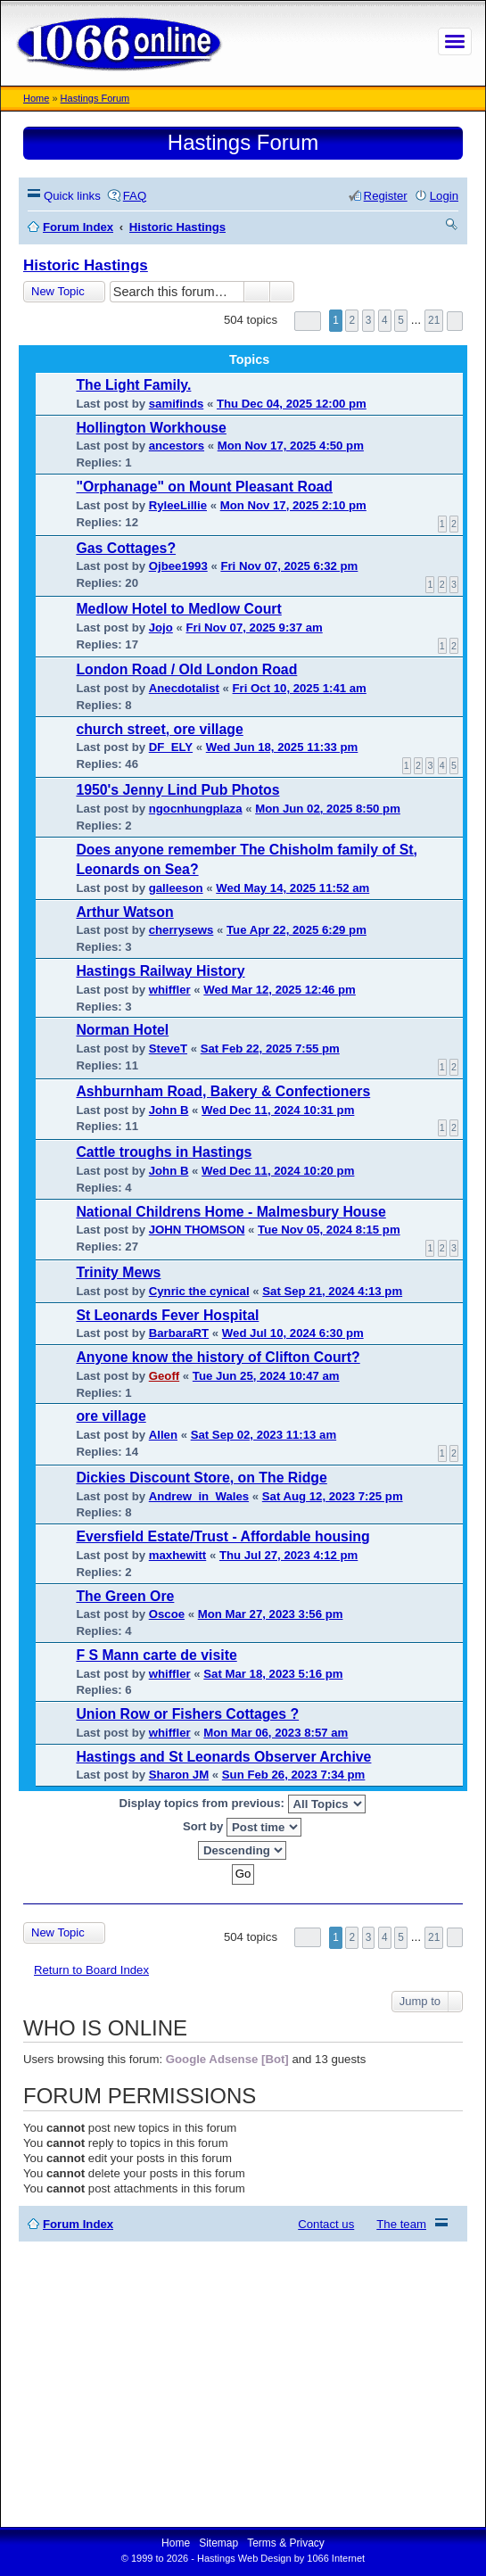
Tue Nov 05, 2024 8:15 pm (329, 1229)
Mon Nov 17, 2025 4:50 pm (291, 445)
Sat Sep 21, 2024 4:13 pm (332, 1291)
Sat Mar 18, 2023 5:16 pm (272, 1673)
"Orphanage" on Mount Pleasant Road (204, 486)
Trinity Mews (118, 1272)
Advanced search (282, 291)
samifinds (176, 403)
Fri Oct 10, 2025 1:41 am (300, 688)
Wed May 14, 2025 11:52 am (292, 888)
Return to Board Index (91, 1970)
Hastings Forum (95, 98)
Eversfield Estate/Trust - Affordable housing (222, 1536)
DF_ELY (171, 747)
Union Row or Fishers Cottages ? (187, 1713)
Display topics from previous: (242, 1804)
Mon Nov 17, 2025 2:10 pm (293, 505)
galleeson (176, 888)
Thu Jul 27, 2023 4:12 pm (288, 1555)
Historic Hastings (85, 265)
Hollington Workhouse (151, 427)
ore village (110, 1416)
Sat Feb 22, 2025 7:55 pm (270, 1048)
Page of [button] (307, 321)
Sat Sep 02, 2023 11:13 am (264, 1434)
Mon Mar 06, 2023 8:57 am (275, 1732)
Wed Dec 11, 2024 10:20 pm (278, 1170)
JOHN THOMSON (197, 1229)
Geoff (164, 1376)
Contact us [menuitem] (326, 2224)
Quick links (72, 195)
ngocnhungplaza (196, 808)
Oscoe (167, 1614)
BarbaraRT (179, 1333)
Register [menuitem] (386, 195)
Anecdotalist (184, 688)
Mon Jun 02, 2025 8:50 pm (327, 808)
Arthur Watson (124, 912)
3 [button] (369, 320)
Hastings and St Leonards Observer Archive (223, 1756)
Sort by (242, 1827)
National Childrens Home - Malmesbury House (230, 1211)
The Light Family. (133, 384)
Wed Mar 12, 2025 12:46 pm (279, 989)
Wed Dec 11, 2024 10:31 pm (278, 1110)
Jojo (161, 627)
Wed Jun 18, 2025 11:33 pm (282, 747)
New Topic (58, 291)
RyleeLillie (178, 505)
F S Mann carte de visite (156, 1655)
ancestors (176, 445)
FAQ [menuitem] (134, 195)
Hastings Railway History (160, 970)
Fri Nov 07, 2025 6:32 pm (289, 566)
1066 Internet (336, 2558)
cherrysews (181, 930)
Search (256, 291)
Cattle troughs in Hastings (163, 1152)
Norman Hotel (122, 1029)
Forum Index (78, 2224)
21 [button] (434, 320)
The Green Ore (125, 1596)
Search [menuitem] (451, 227)
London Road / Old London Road (186, 669)
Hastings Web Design (244, 2558)
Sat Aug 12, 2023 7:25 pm (332, 1496)
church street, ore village (159, 729)
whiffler (170, 989)
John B (169, 1110)
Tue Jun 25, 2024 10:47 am (266, 1376)
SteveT (168, 1048)
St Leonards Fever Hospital (167, 1315)
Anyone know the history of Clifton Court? (217, 1357)
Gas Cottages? (126, 548)
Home (36, 98)
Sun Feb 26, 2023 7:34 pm (294, 1774)
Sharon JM (179, 1774)
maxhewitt (178, 1555)
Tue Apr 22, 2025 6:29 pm (297, 930)
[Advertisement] (243, 2384)
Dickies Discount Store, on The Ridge (201, 1477)
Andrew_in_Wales (199, 1496)
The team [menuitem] (401, 2224)
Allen (163, 1434)
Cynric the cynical (199, 1291)
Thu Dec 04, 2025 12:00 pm (292, 403)
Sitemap (218, 2543)
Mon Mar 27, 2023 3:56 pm (270, 1614)
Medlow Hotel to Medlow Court (178, 608)
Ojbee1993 (178, 566)
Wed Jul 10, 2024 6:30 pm (293, 1333)
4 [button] (385, 320)
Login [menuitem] (444, 195)
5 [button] (401, 320)
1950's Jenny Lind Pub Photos (177, 789)
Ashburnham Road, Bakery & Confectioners (223, 1091)
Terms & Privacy (286, 2543)
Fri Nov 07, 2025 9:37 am (254, 627)
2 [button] (352, 320)
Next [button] (455, 321)
